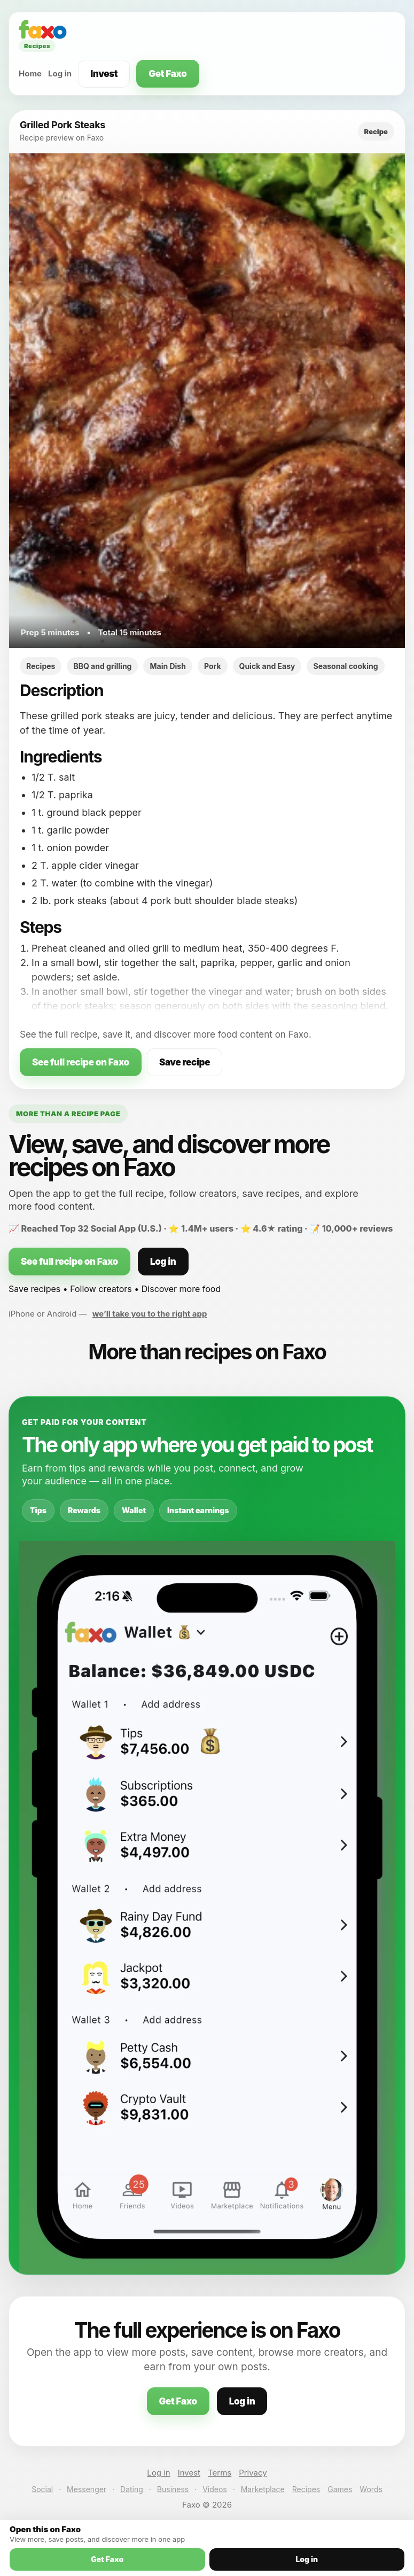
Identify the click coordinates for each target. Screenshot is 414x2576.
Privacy (253, 2473)
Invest (104, 73)
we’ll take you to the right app (149, 1314)
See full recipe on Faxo (80, 1062)
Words (371, 2489)
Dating (131, 2489)
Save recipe (184, 1062)
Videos (214, 2489)
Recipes (306, 2489)
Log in (60, 73)
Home (30, 73)
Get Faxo (167, 73)
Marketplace (263, 2489)
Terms (219, 2473)
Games (339, 2489)
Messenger (86, 2489)
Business (173, 2489)
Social (42, 2489)
